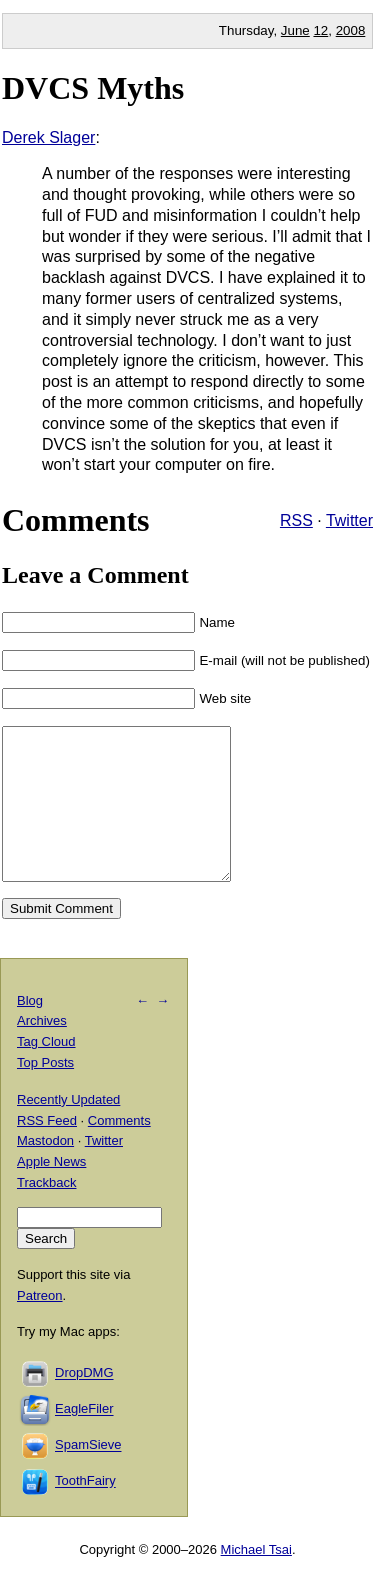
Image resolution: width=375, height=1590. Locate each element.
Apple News (51, 1191)
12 (320, 30)
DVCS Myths (93, 88)
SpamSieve (88, 1475)
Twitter (349, 520)
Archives (42, 1050)
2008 (351, 30)
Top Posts (45, 1092)
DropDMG (84, 1403)
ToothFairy (85, 1511)
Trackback (46, 1212)
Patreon (40, 1325)
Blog (30, 1030)
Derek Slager (48, 137)
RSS (296, 520)
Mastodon (45, 1170)
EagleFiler (84, 1439)
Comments (119, 1150)
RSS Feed (47, 1150)
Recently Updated (68, 1129)
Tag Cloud (46, 1071)
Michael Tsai (256, 1579)
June (295, 30)
